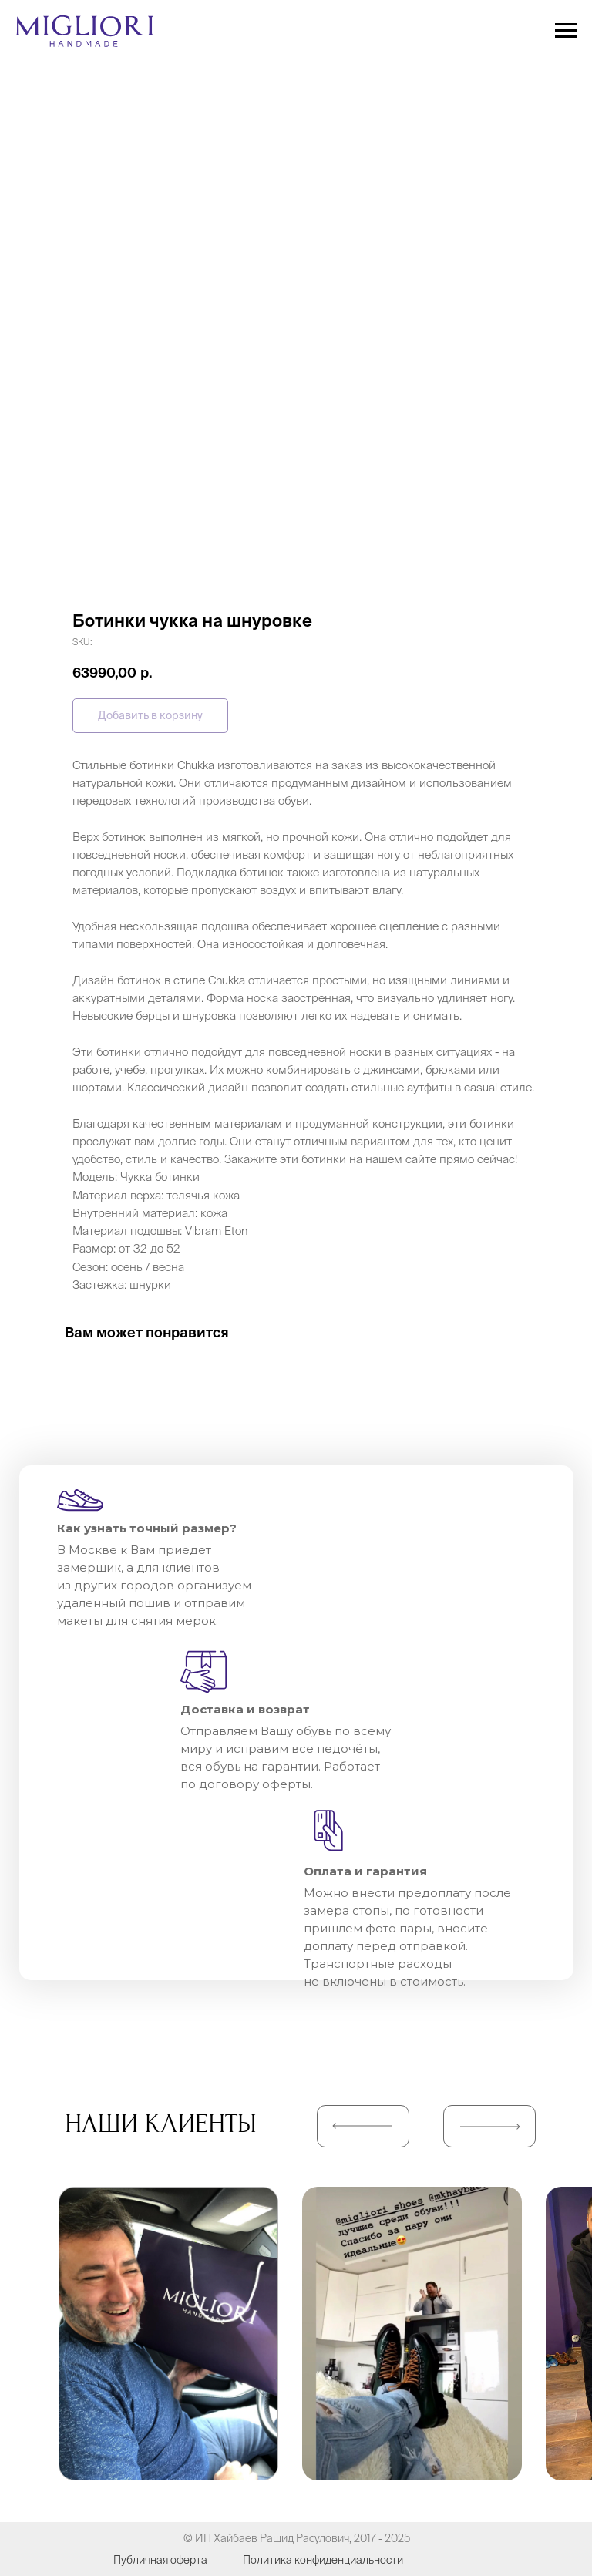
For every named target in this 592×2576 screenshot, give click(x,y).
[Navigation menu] (566, 31)
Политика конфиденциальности (323, 2560)
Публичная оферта (160, 2560)
